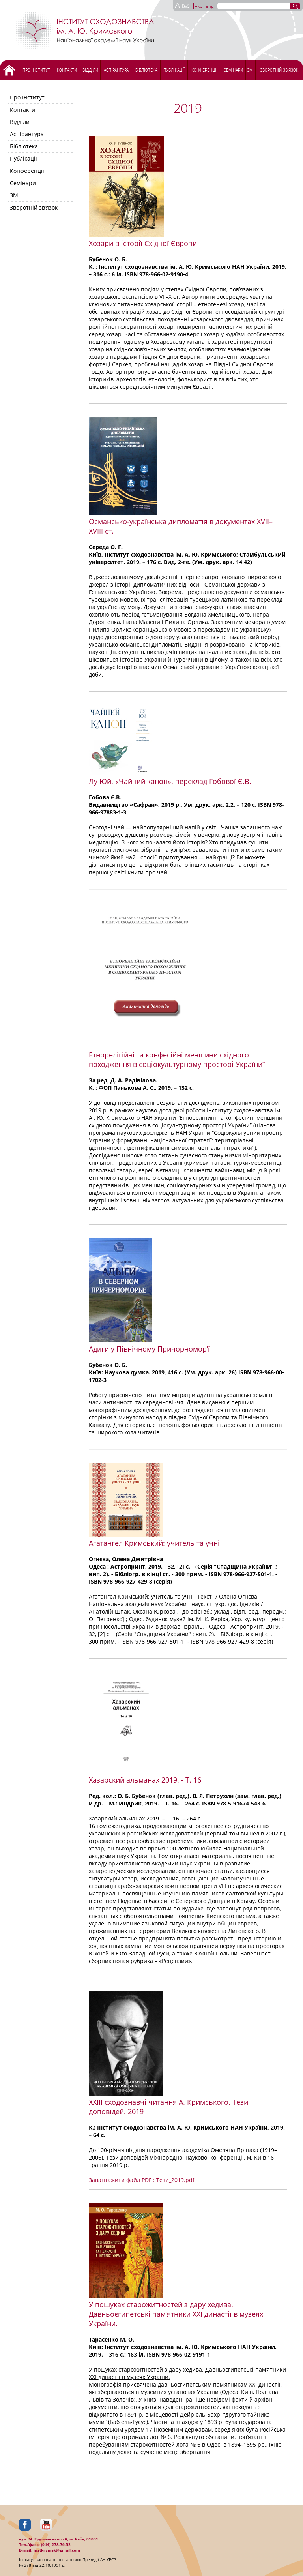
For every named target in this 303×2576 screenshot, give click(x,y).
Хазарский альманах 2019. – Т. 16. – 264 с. (145, 1818)
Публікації (174, 70)
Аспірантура (116, 70)
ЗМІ (250, 70)
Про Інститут (36, 70)
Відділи (90, 70)
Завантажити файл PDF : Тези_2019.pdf (142, 2180)
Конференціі (204, 70)
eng (210, 6)
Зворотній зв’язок (279, 70)
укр (198, 6)
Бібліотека (146, 70)
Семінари (233, 70)
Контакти (67, 70)
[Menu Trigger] (22, 7)
